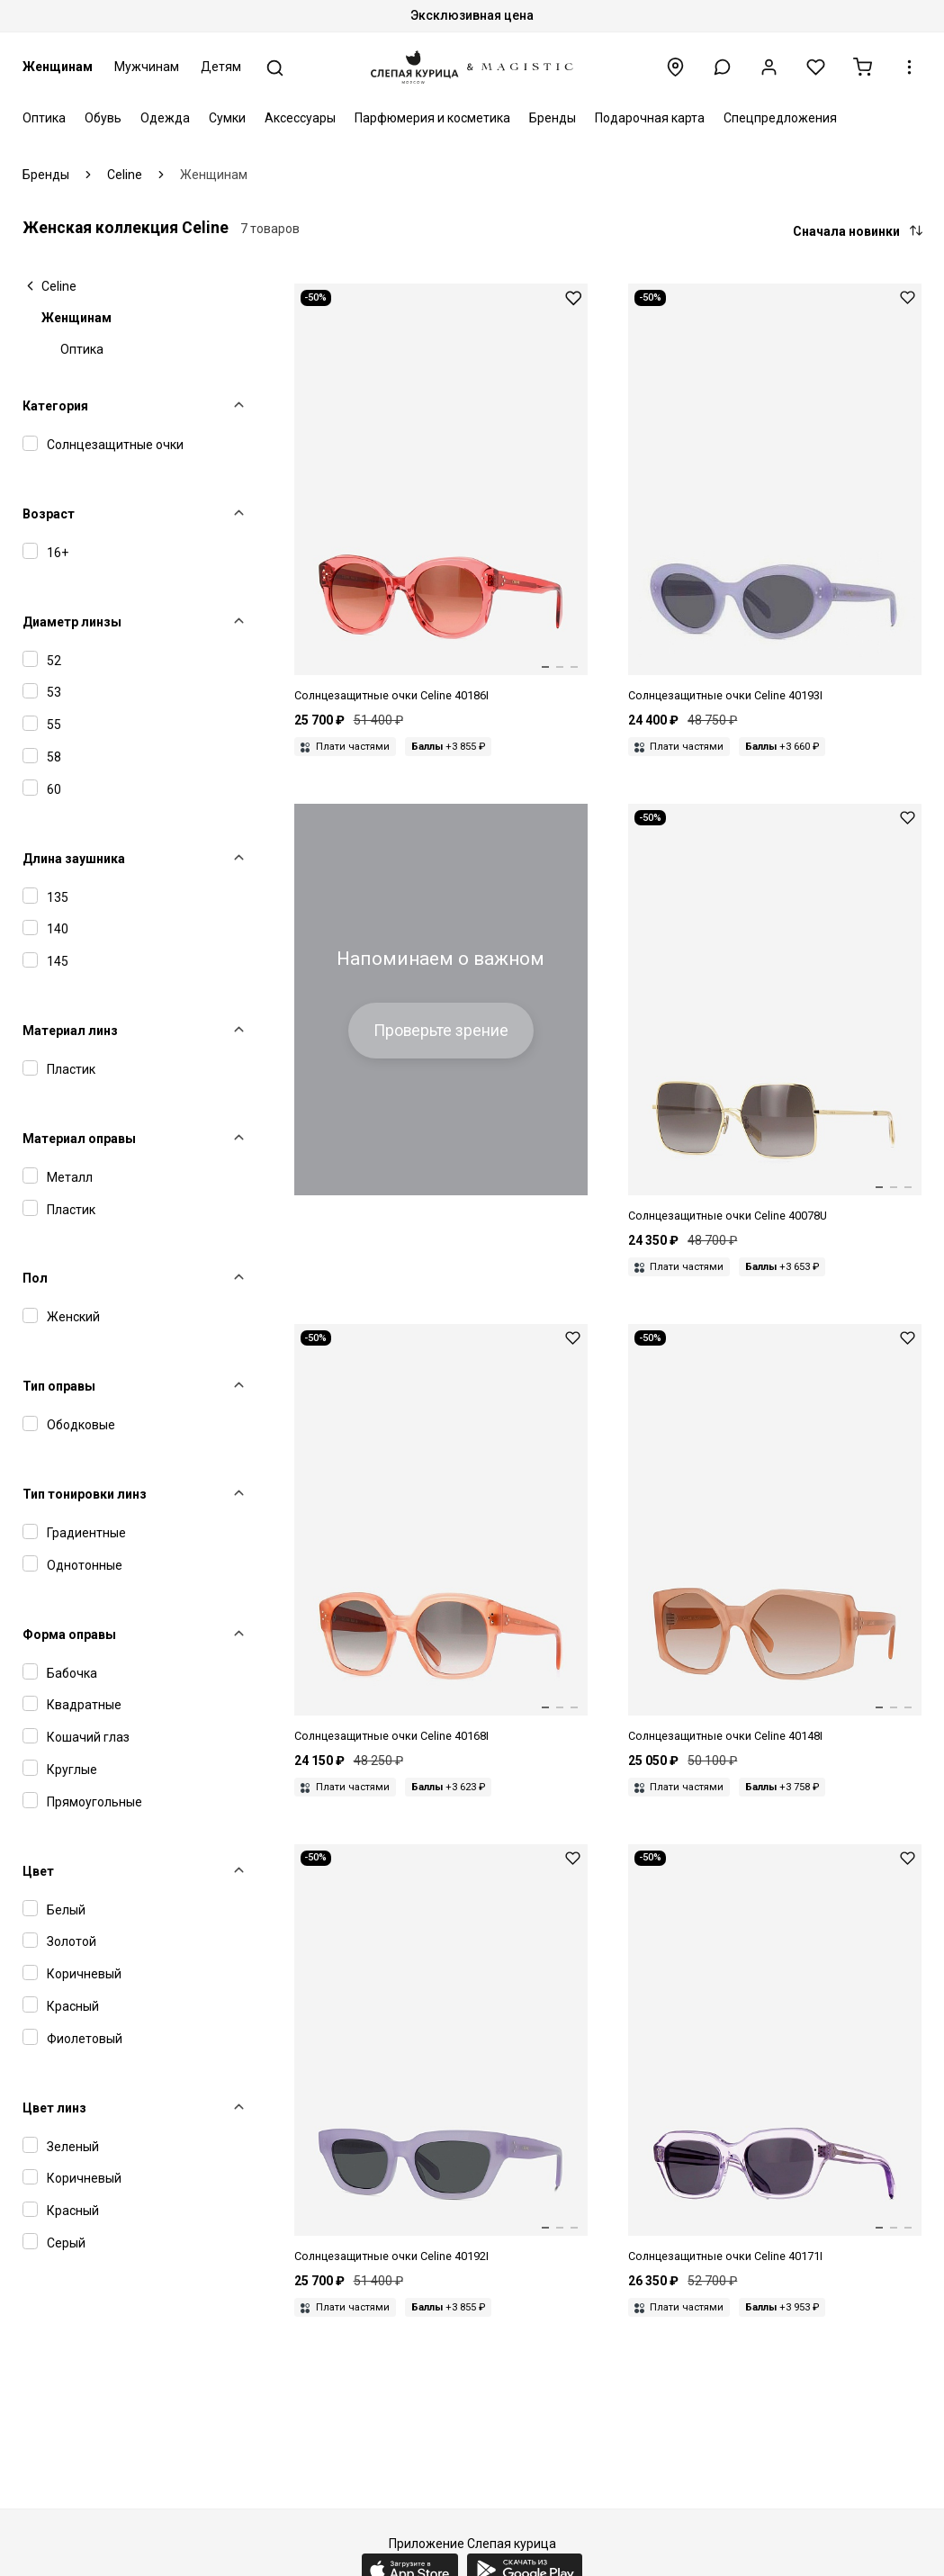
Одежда (165, 118)
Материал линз (70, 1030)
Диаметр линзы (71, 622)
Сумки (227, 118)
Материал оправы (79, 1138)
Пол (35, 1278)
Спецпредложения (780, 118)
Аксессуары (300, 118)
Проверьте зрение (440, 1031)
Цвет (38, 1871)
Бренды (552, 118)
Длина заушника (73, 858)
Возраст (48, 514)
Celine (58, 286)
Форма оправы (69, 1634)
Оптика (44, 118)
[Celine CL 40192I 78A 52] (441, 2054)
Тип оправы (58, 1386)
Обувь (103, 118)
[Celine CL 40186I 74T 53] (441, 494)
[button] (722, 67)
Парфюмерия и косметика (432, 118)
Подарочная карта (650, 118)
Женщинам (57, 66)
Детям (221, 66)
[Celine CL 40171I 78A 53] (775, 2054)
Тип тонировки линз (84, 1494)
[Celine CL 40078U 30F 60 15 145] (775, 1014)
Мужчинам (146, 66)
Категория (55, 406)
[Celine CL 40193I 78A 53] (775, 494)
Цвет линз (54, 2108)
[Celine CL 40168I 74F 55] (441, 1534)
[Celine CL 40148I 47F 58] (775, 1534)
